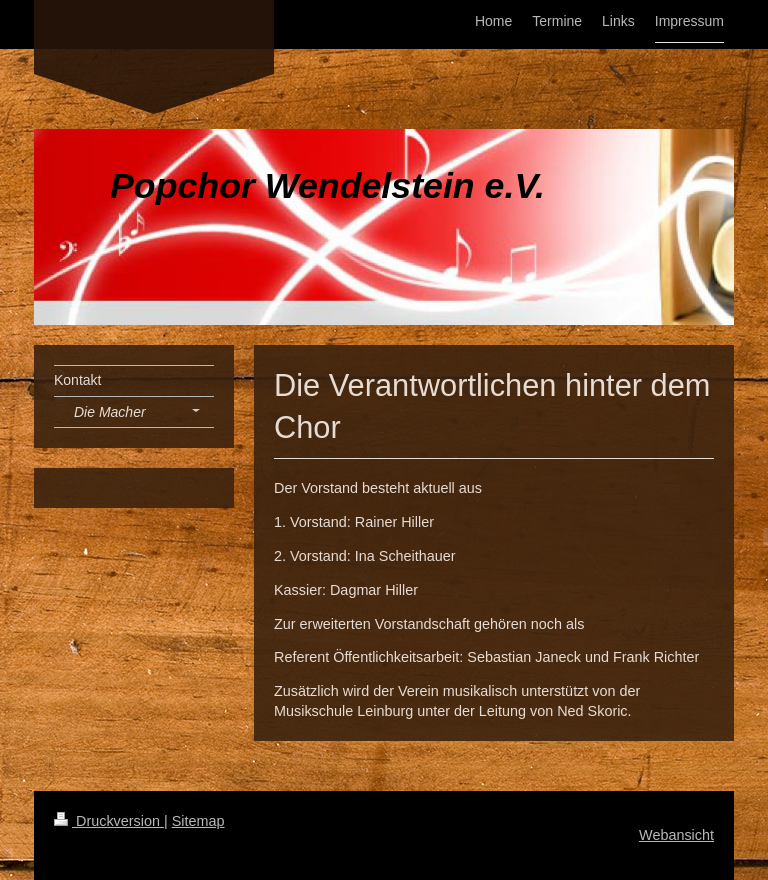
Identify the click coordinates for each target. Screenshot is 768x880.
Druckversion (109, 821)
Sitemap (198, 821)
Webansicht (676, 835)
